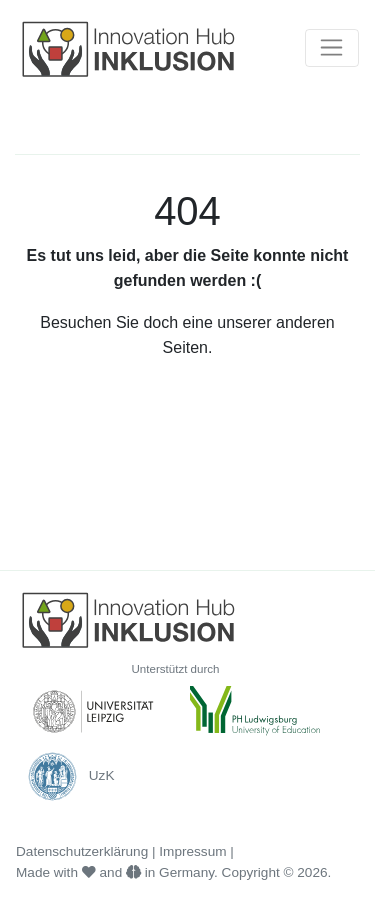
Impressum (192, 851)
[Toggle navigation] (332, 48)
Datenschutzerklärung (82, 851)
